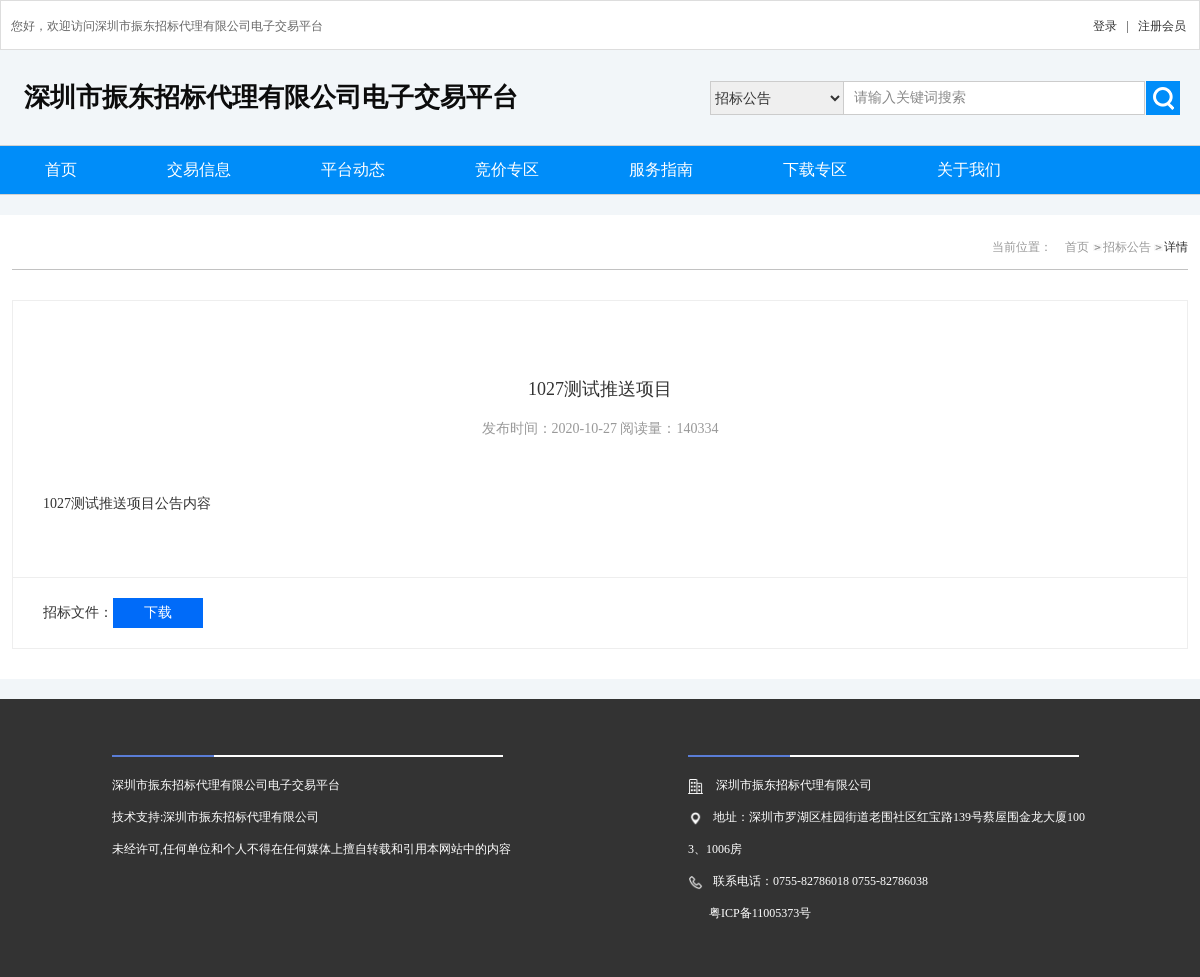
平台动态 (353, 169)
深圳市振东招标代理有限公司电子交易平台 (271, 97)
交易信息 (199, 169)
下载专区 (815, 169)
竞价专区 (507, 169)
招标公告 (1127, 247)
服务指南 (661, 169)
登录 (1105, 26)
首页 (61, 169)
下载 (158, 612)
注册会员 (1162, 26)
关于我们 (969, 169)
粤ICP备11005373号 (760, 913)
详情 (1176, 247)
